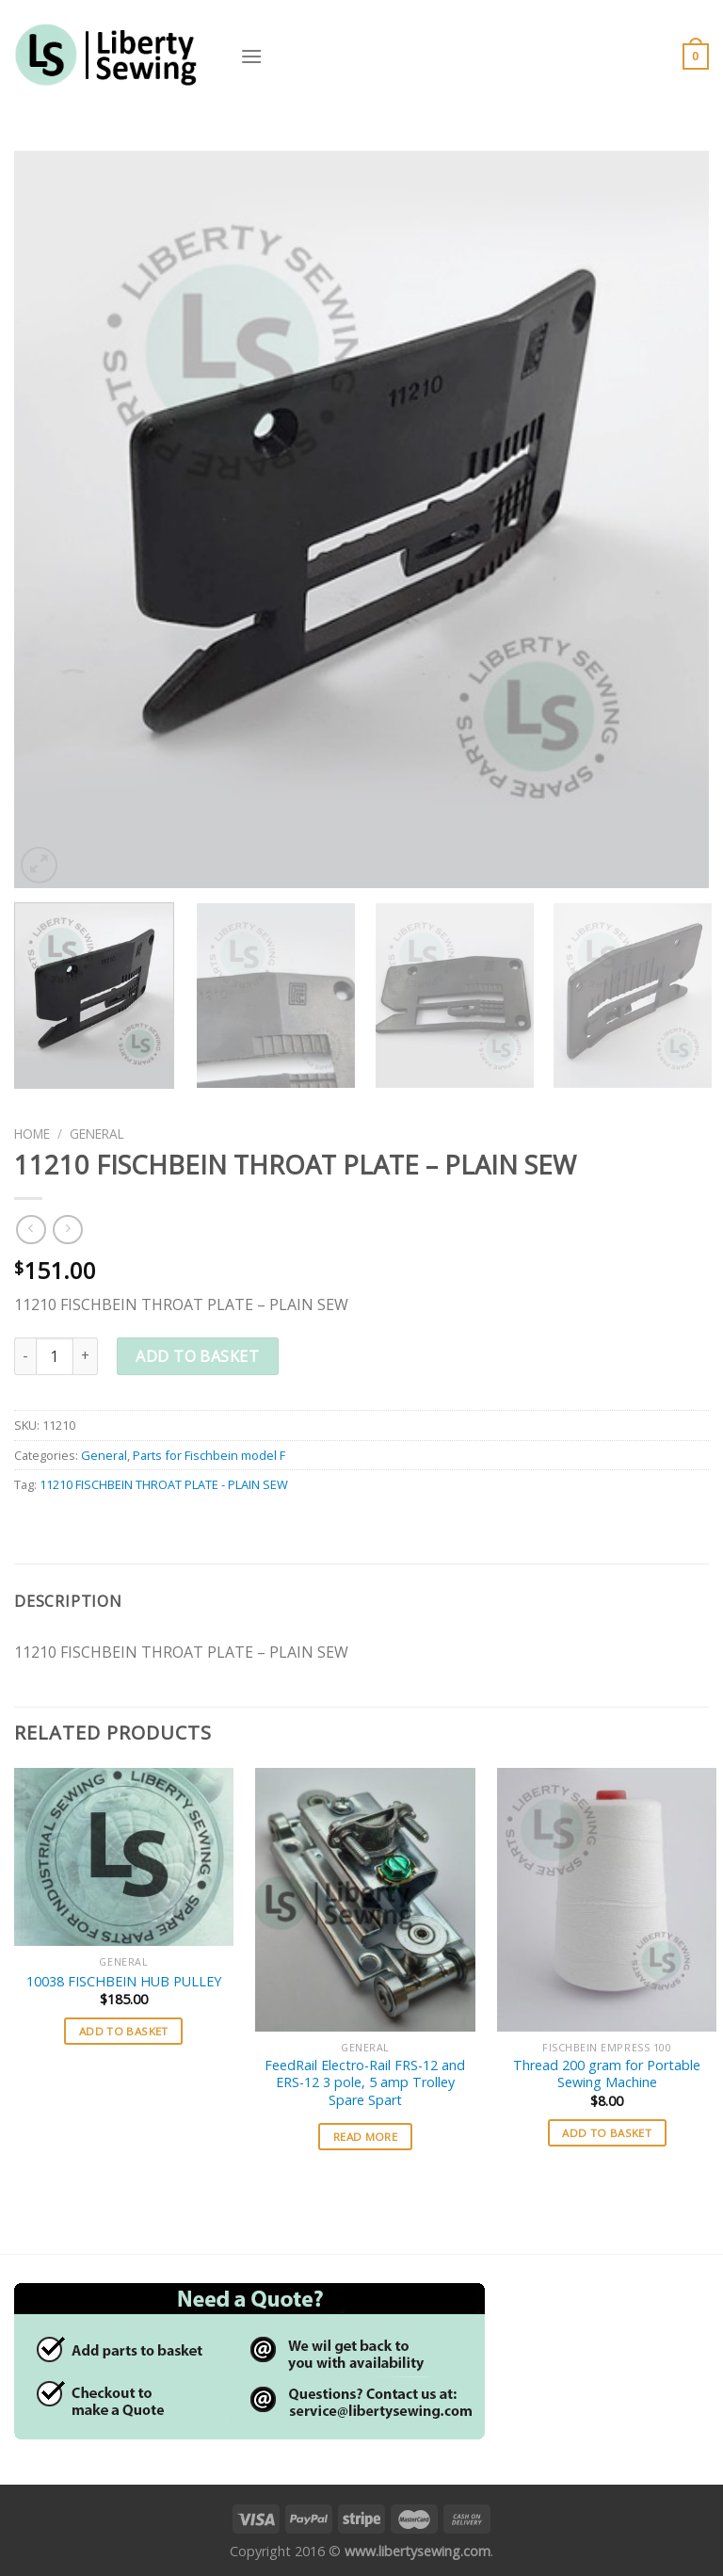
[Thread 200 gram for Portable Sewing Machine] (606, 1899)
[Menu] (251, 56)
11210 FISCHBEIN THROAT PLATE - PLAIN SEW (164, 1484)
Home (32, 1133)
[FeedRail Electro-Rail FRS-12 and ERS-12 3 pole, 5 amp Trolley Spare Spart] (364, 1899)
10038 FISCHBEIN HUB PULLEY (123, 1981)
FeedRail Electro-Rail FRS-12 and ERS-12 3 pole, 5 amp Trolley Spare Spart (365, 2083)
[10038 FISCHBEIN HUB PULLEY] (123, 1857)
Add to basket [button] (124, 2031)
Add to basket (197, 1356)
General (97, 1133)
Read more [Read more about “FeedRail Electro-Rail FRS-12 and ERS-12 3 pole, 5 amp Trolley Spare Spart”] (365, 2137)
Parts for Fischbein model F (209, 1455)
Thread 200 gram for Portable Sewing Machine (606, 2074)
